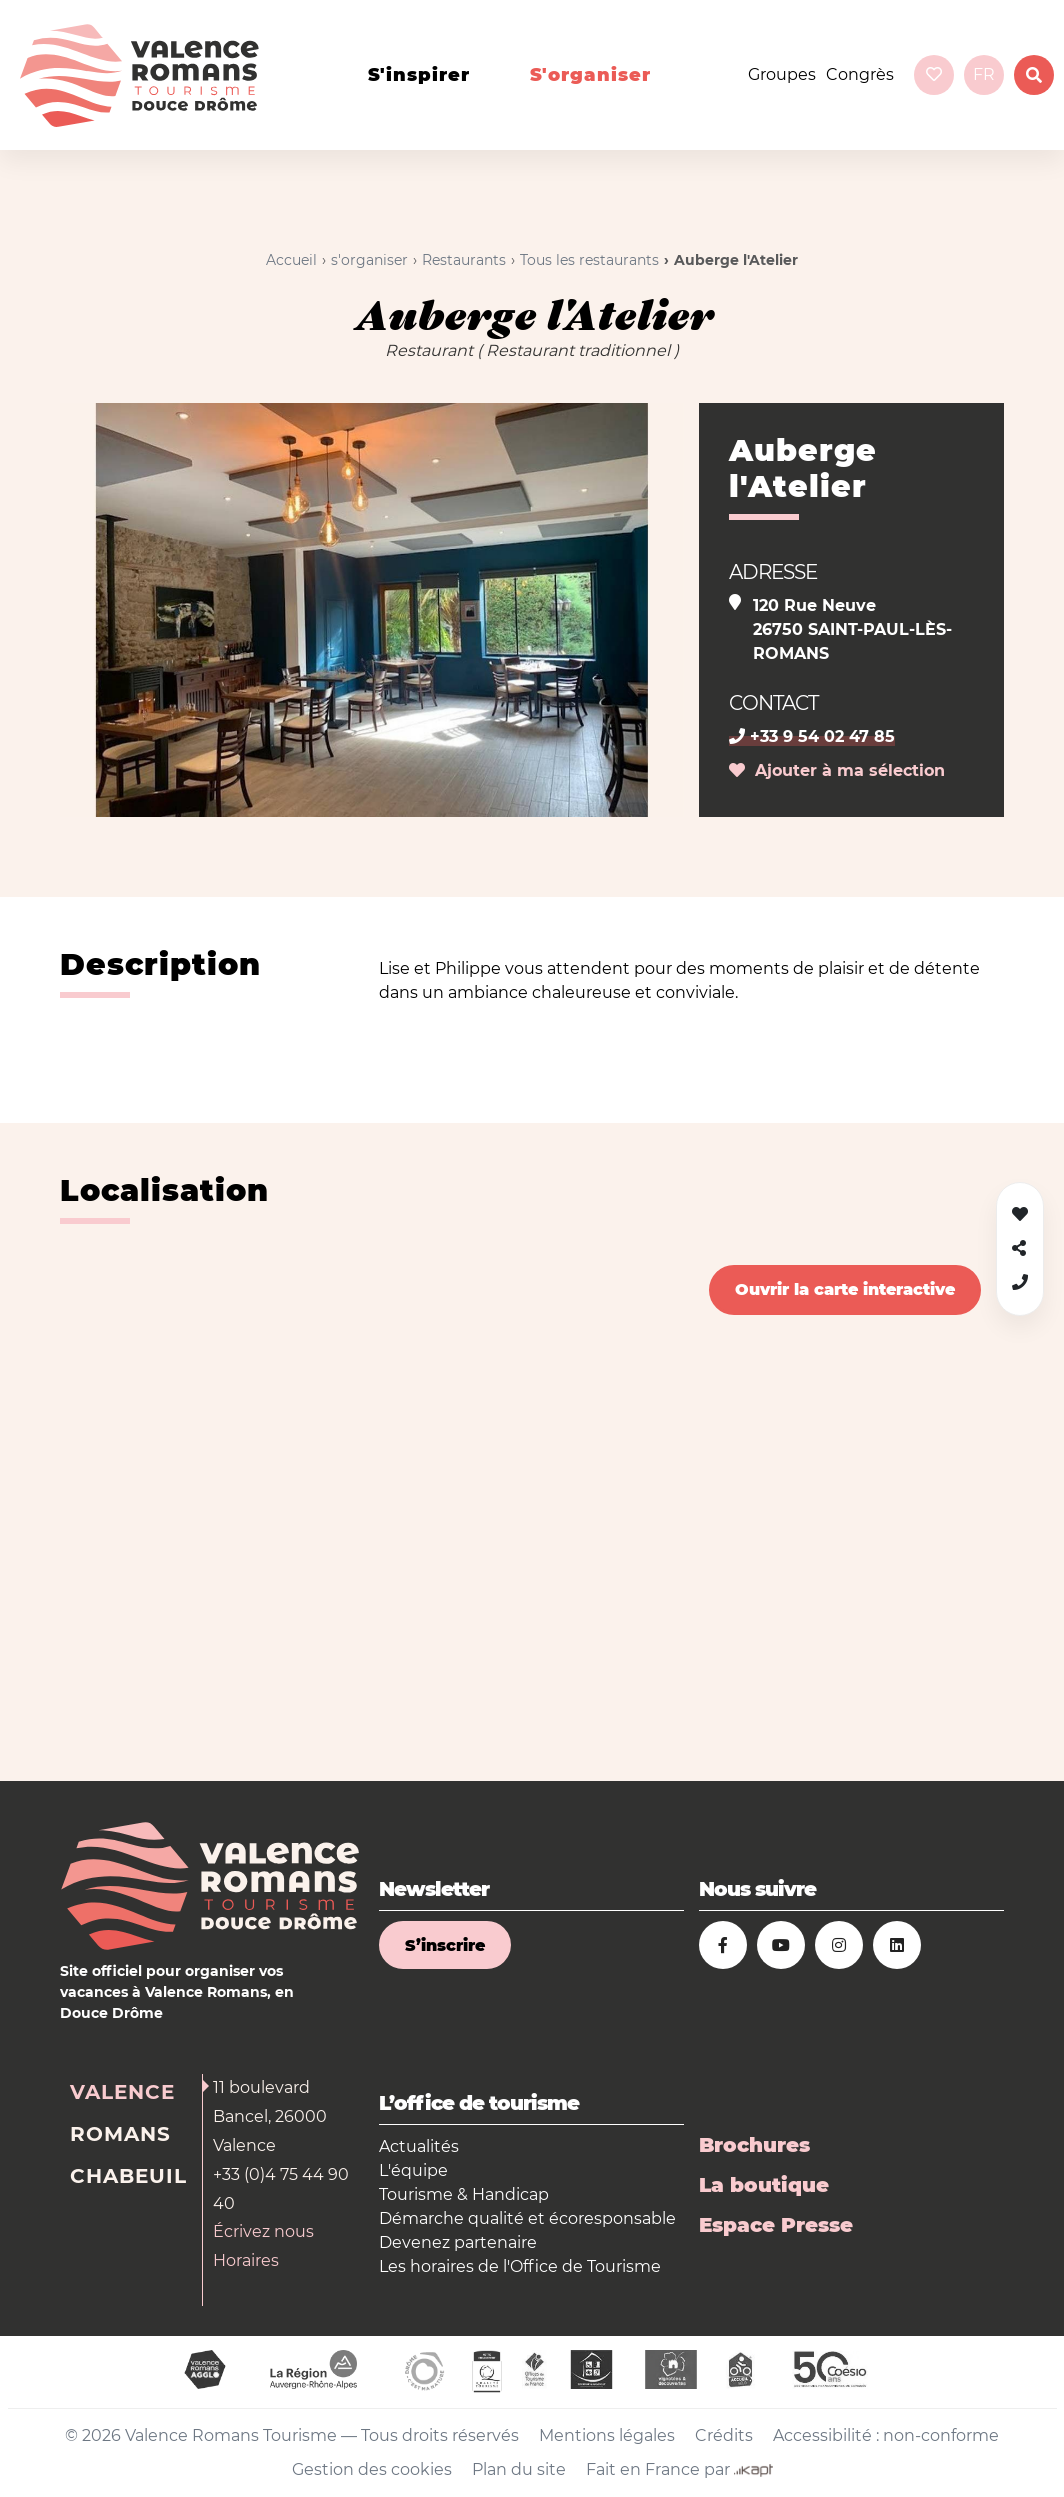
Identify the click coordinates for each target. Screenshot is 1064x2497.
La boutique (764, 2185)
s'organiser (590, 75)
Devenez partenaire (458, 2242)
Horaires (246, 2260)
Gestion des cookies (372, 2469)
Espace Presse (776, 2225)
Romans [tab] (120, 2134)
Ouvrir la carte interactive (845, 1289)
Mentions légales (607, 2435)
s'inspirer (419, 75)
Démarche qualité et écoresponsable (527, 2218)
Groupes (782, 74)
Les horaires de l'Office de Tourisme (520, 2266)
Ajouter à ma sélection (837, 770)
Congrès (860, 74)
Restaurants (464, 260)
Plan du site (519, 2469)
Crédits (724, 2435)
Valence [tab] (122, 2092)
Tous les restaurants (589, 260)
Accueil (291, 260)
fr (984, 74)
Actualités (419, 2146)
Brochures (754, 2145)
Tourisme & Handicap (464, 2194)
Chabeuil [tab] (128, 2176)
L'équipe (413, 2170)
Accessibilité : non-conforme (886, 2435)
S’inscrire (445, 1945)
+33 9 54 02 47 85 (812, 736)
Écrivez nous (263, 2231)
